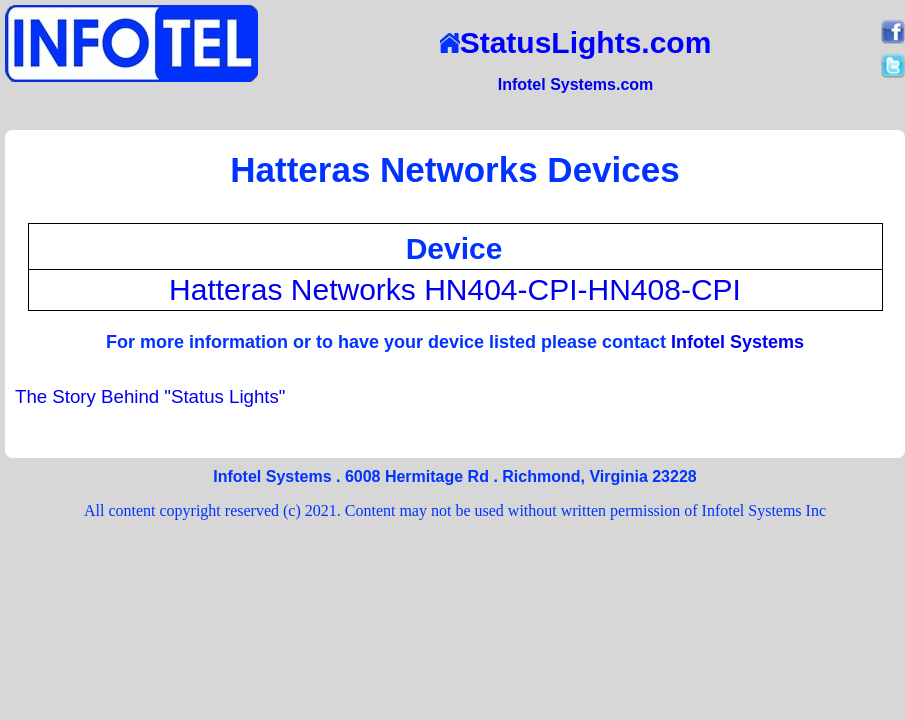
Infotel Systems (737, 342)
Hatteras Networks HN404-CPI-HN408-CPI (455, 289)
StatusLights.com (576, 42)
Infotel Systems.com (576, 84)
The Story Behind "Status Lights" (150, 396)
